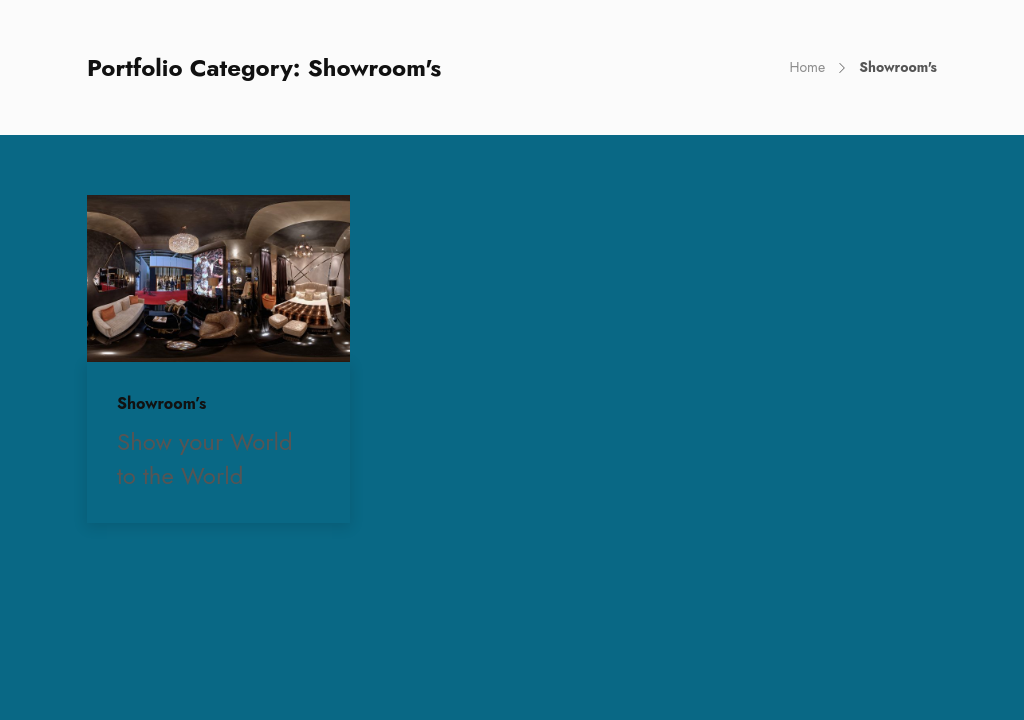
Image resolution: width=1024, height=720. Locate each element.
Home (807, 67)
